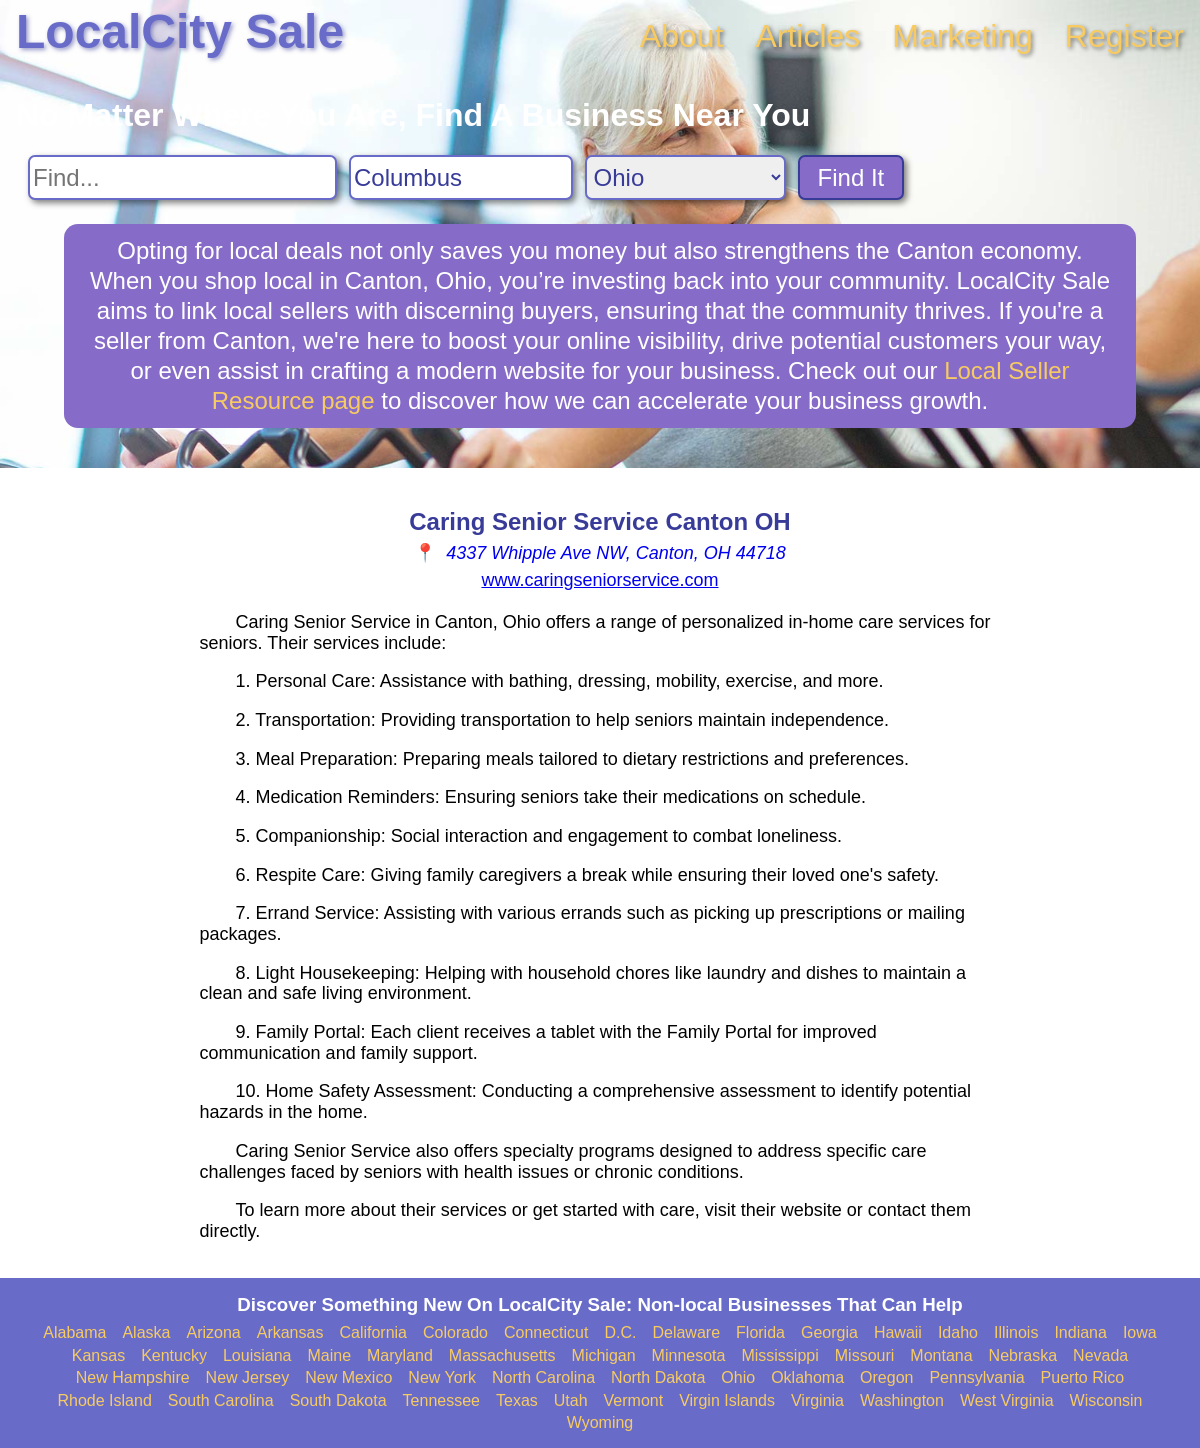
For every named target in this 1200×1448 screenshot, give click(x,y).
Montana (941, 1355)
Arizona (213, 1332)
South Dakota (338, 1400)
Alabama (74, 1332)
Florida (760, 1332)
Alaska (146, 1332)
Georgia (829, 1332)
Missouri (865, 1355)
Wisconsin (1106, 1400)
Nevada (1100, 1355)
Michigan (604, 1355)
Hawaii (898, 1332)
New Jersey (248, 1377)
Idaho (958, 1332)
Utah (571, 1400)
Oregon (886, 1377)
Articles (807, 36)
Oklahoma (807, 1377)
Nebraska (1023, 1355)
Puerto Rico (1083, 1377)
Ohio (738, 1377)
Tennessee (441, 1400)
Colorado (455, 1332)
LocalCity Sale (180, 31)
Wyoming (600, 1422)
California (373, 1332)
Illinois (1016, 1332)
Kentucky (174, 1355)
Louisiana (257, 1355)
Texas (517, 1400)
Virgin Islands (727, 1400)
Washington (902, 1400)
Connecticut (546, 1332)
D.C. (620, 1332)
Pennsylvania (976, 1377)
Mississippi (779, 1355)
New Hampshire (133, 1377)
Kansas (98, 1355)
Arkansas (290, 1332)
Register (1124, 36)
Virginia (817, 1400)
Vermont (634, 1400)
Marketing (962, 36)
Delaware (686, 1332)
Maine (329, 1355)
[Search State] (685, 177)
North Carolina (543, 1377)
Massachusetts (502, 1355)
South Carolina (221, 1400)
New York (442, 1377)
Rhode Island (105, 1400)
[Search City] (461, 177)
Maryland (400, 1355)
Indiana (1080, 1332)
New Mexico (348, 1377)
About (682, 36)
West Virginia (1007, 1400)
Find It (851, 177)
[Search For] (182, 177)
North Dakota (658, 1377)
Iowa (1140, 1332)
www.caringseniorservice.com (599, 580)
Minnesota (689, 1355)
